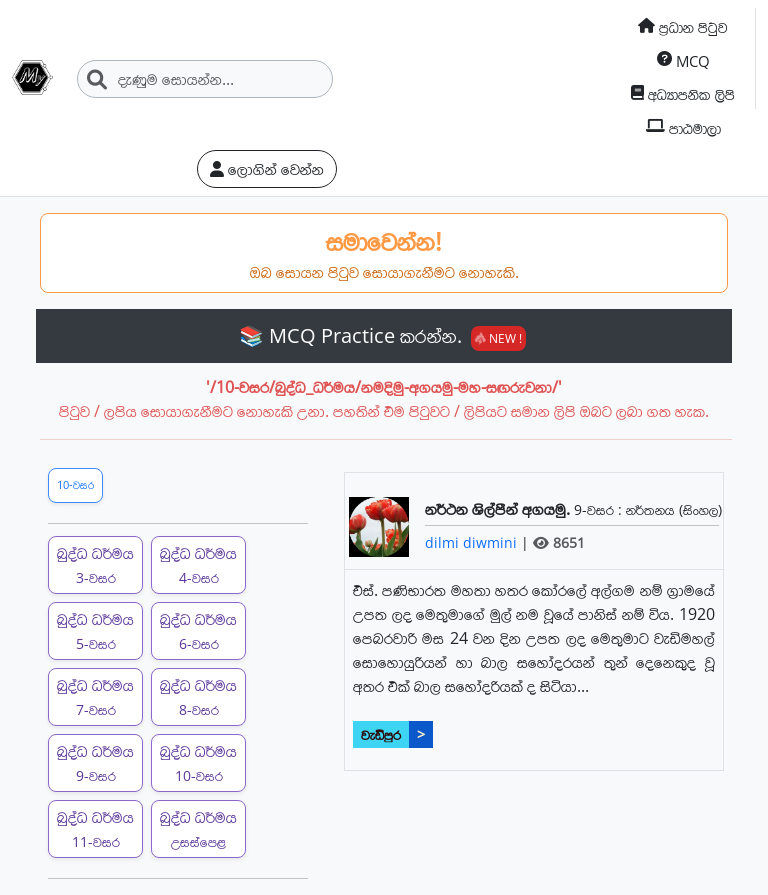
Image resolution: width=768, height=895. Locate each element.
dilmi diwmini (473, 542)
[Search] (205, 79)
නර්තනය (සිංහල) (674, 509)
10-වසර (75, 484)
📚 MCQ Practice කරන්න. (382, 335)
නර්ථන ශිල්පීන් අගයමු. (499, 509)
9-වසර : (600, 509)
